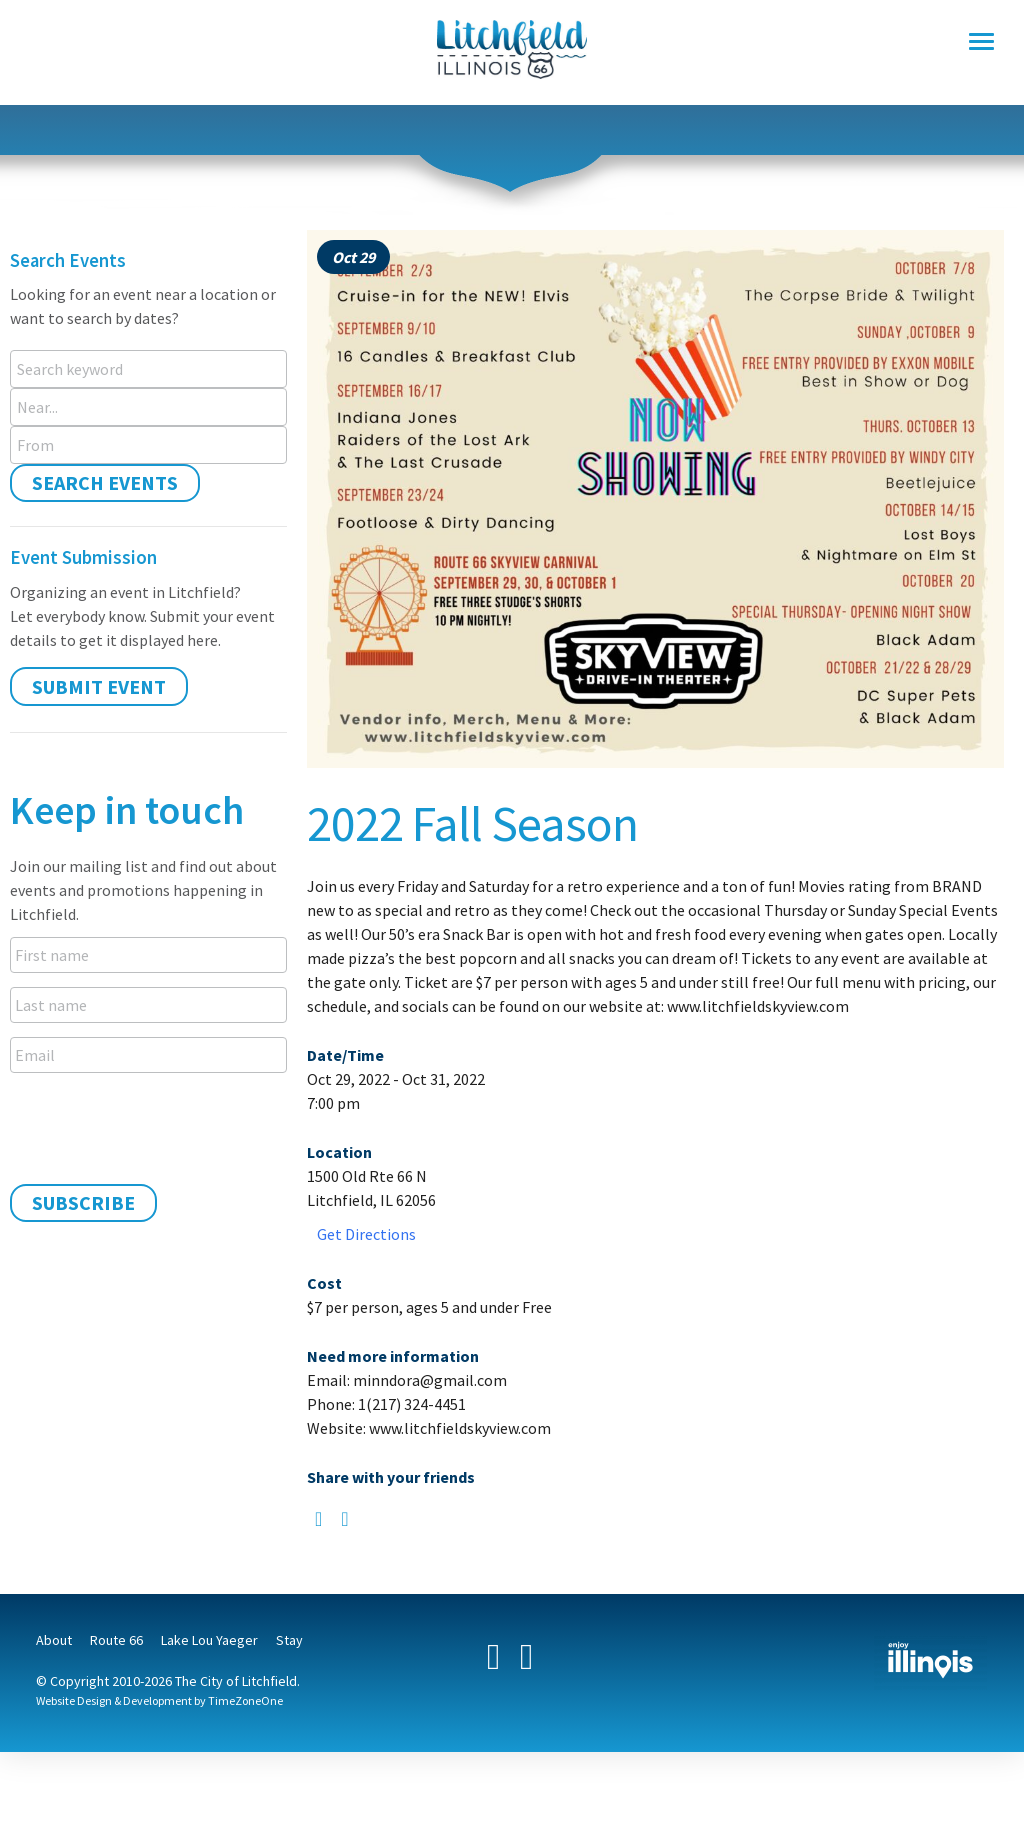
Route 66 (116, 1640)
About (54, 1640)
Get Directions (366, 1234)
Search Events (105, 482)
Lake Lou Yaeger (209, 1640)
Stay (289, 1640)
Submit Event (99, 686)
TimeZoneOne (245, 1700)
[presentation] (162, 1126)
